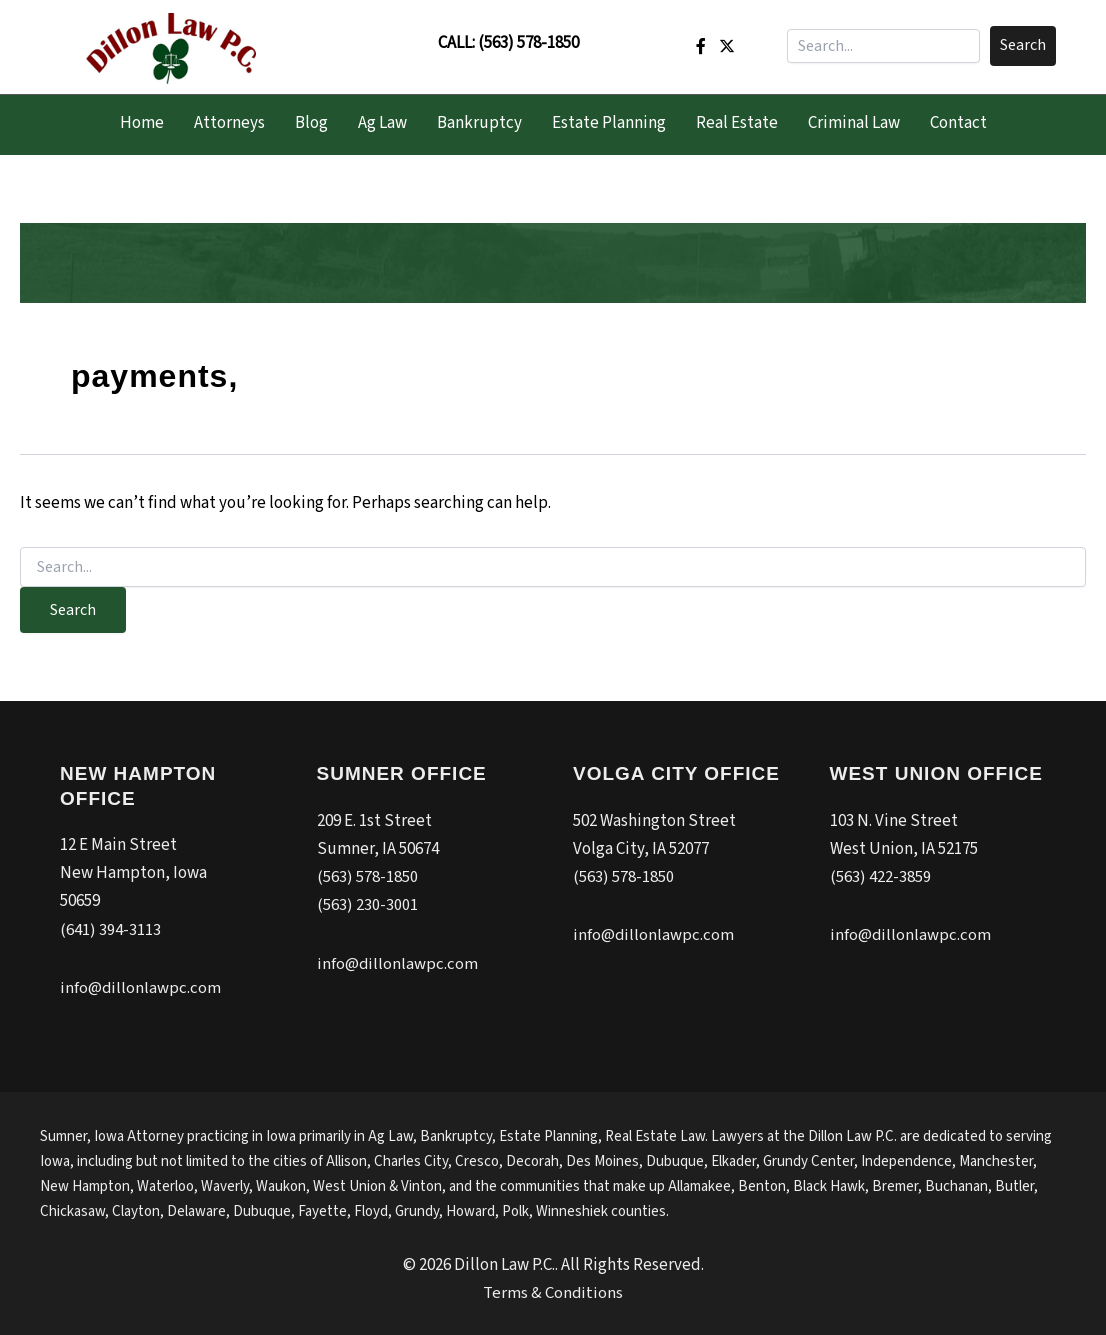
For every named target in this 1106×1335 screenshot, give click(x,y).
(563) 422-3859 (880, 877)
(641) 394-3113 (110, 930)
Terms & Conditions (553, 1291)
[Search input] (883, 46)
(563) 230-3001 (367, 905)
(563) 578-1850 (528, 43)
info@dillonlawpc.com (141, 987)
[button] (1023, 46)
